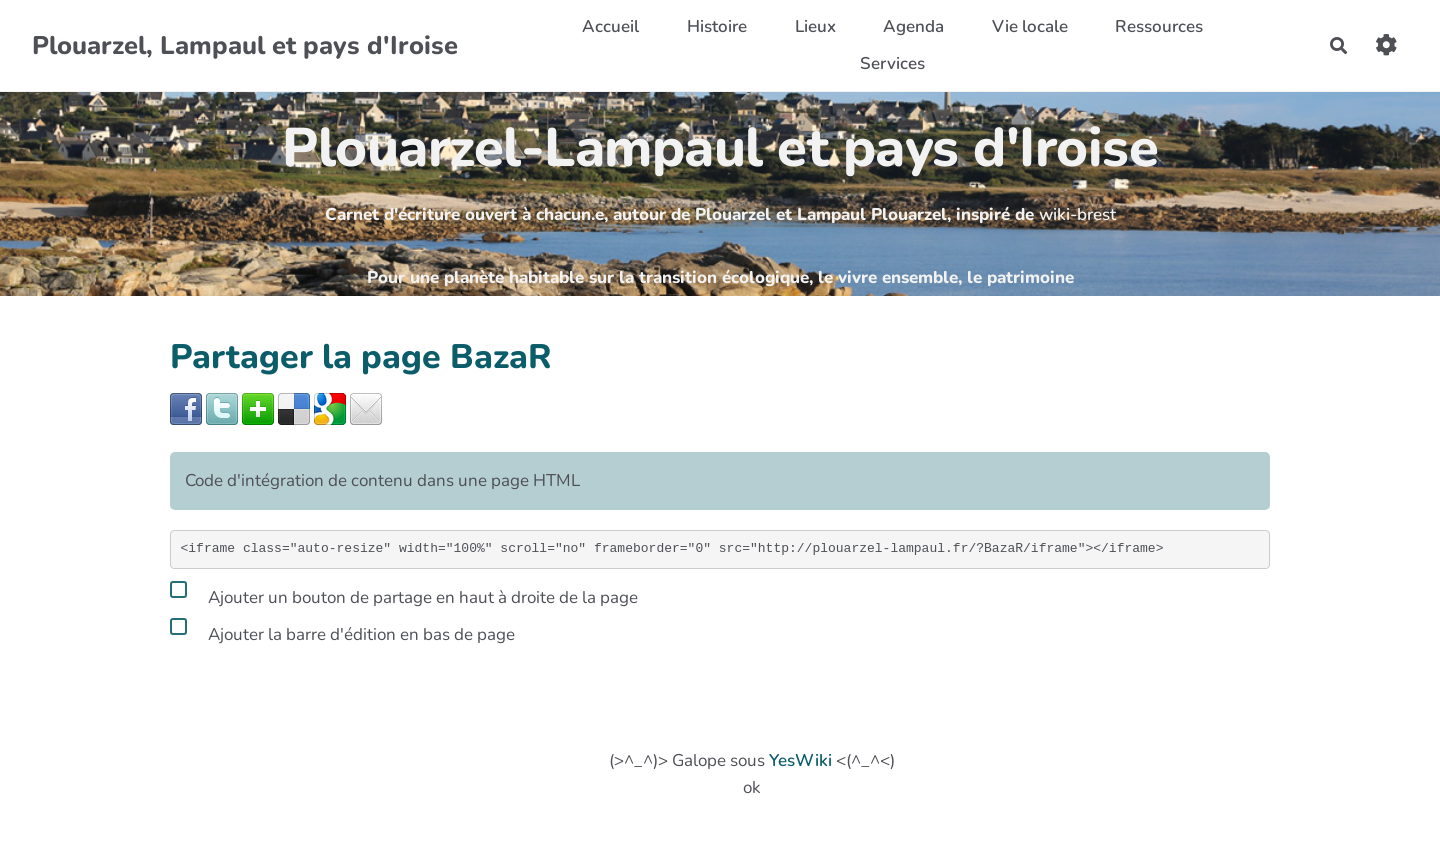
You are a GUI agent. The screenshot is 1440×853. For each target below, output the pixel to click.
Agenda (913, 26)
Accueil (610, 26)
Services (892, 63)
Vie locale (1030, 26)
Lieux (815, 26)
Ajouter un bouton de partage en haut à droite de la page (404, 594)
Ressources (1159, 26)
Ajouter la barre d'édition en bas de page (342, 631)
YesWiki (800, 760)
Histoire (717, 26)
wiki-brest (1077, 214)
